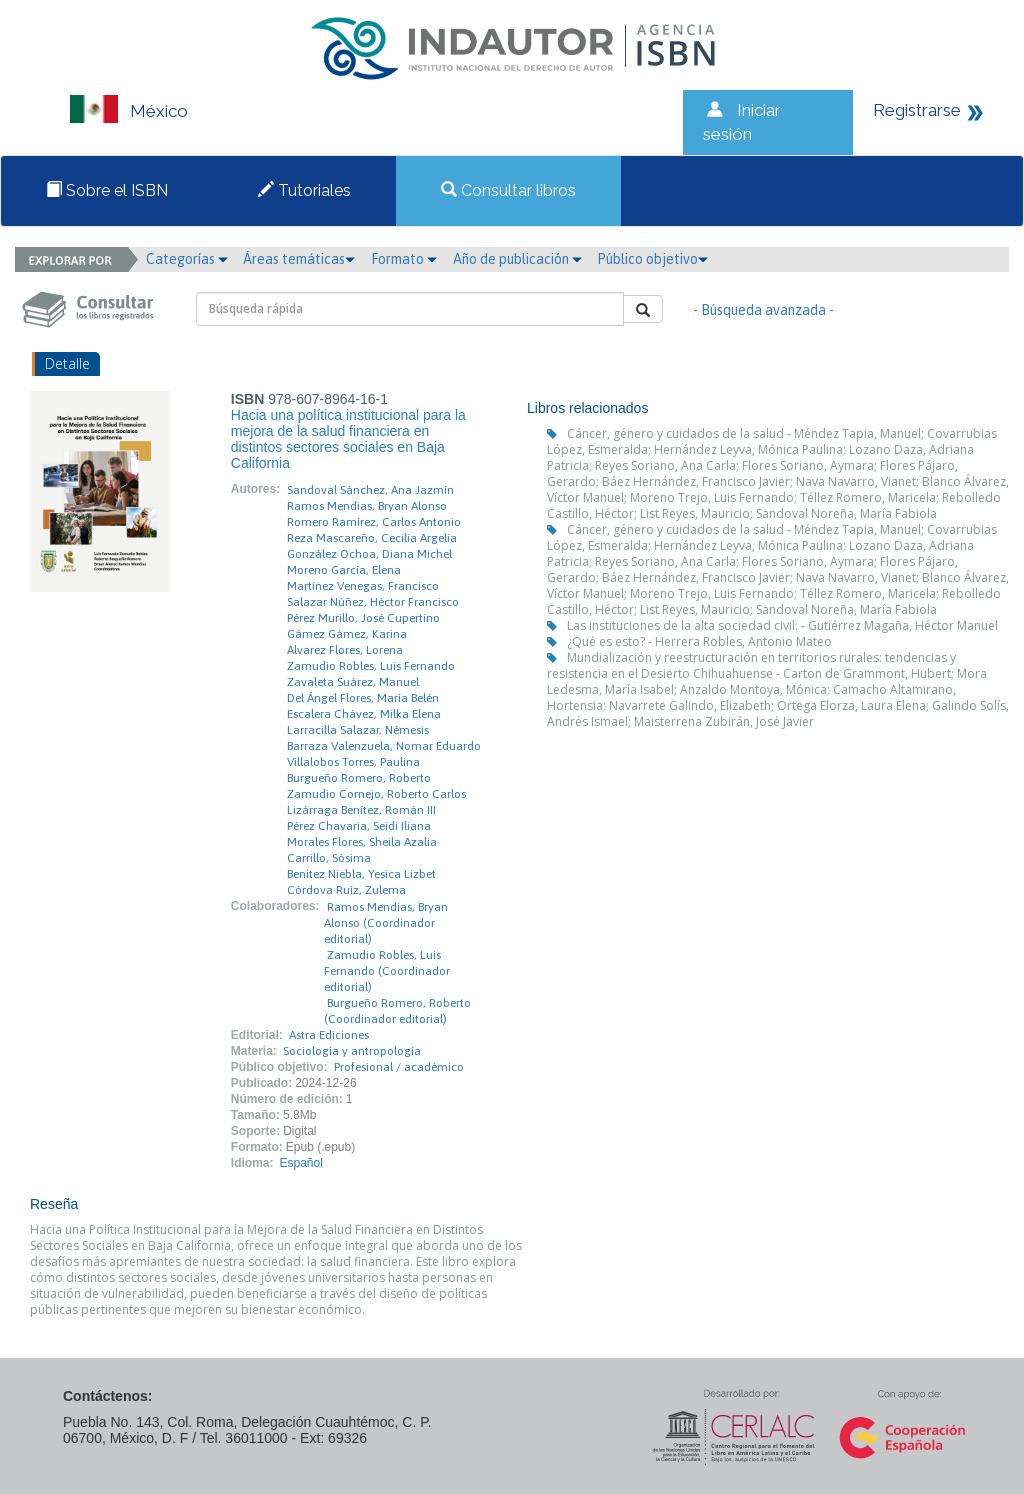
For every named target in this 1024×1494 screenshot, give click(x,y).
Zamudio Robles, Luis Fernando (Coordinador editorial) (387, 971)
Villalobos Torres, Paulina (353, 762)
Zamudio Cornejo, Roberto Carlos (376, 794)
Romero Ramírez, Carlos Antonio (374, 522)
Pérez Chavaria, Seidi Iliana (359, 826)
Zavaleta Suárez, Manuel (353, 682)
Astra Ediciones (329, 1035)
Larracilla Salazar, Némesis (358, 730)
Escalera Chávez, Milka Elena (364, 714)
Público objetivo (652, 259)
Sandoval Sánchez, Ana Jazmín (370, 490)
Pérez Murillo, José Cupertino (363, 618)
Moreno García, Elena (344, 570)
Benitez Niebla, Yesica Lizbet (361, 874)
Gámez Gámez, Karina (347, 634)
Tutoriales (304, 190)
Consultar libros (508, 190)
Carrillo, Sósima (329, 858)
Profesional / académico (399, 1067)
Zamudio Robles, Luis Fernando (371, 666)
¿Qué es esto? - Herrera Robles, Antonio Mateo (699, 641)
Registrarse (917, 110)
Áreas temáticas (299, 259)
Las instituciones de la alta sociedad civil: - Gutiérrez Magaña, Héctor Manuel (782, 625)
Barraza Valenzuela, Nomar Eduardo (384, 746)
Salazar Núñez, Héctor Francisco (373, 602)
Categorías (187, 259)
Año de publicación (517, 259)
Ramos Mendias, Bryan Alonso (367, 506)
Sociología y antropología (352, 1051)
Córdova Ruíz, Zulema (346, 890)
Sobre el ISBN (107, 190)
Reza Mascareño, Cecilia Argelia (372, 538)
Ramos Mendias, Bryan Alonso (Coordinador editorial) (386, 923)
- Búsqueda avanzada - (763, 310)
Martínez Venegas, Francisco (363, 586)
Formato (404, 259)
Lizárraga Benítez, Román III (361, 810)
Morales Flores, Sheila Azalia (362, 842)
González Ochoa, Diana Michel (369, 554)
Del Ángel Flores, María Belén (363, 698)
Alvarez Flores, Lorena (345, 650)
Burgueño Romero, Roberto (359, 778)
